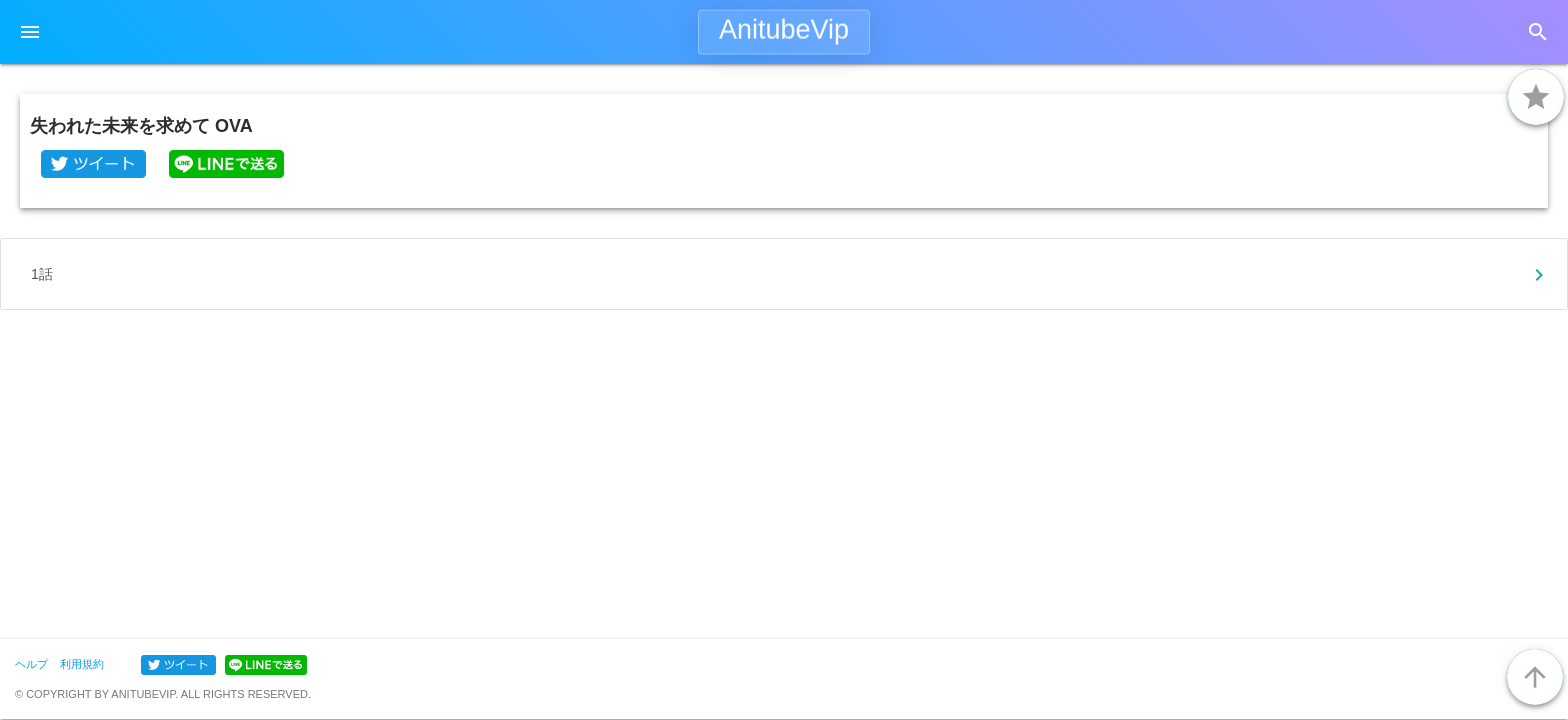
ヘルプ (31, 664)
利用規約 (82, 664)
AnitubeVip (784, 30)
